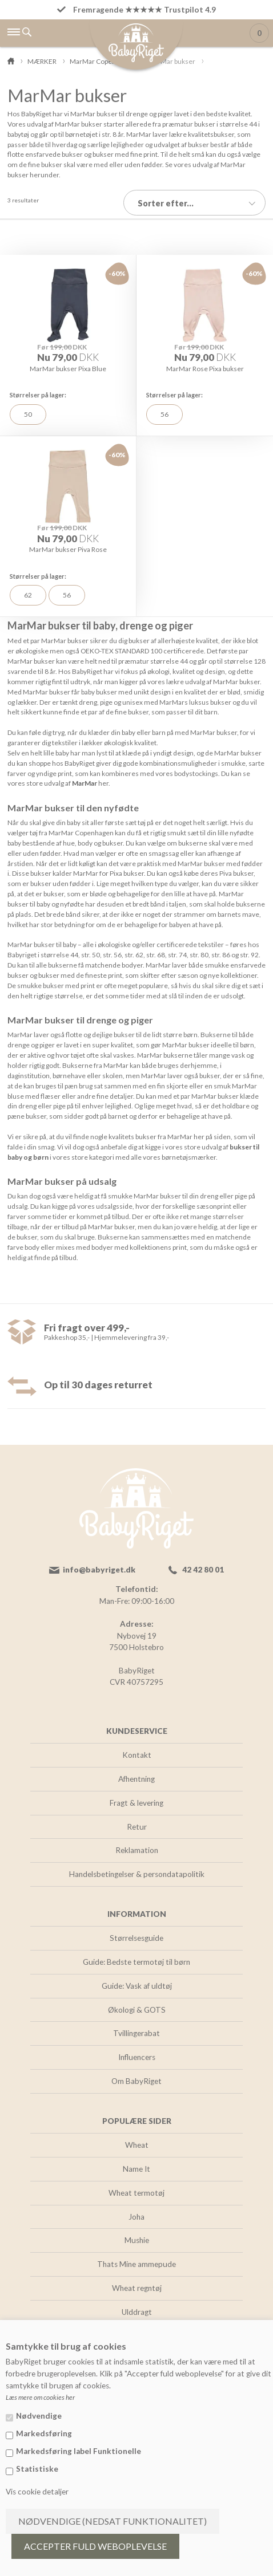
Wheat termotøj (136, 2192)
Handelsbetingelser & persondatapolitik (136, 1874)
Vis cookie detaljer (37, 2491)
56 (164, 414)
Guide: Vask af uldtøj (137, 1985)
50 (28, 414)
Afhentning (136, 1778)
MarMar (84, 783)
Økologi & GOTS (137, 2009)
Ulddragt (137, 2312)
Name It (136, 2168)
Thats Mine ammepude (136, 2264)
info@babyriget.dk (99, 1569)
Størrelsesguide (136, 1938)
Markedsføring (44, 2433)
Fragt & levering (136, 1802)
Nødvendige (39, 2415)
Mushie (137, 2240)
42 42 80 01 (203, 1569)
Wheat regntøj (137, 2288)
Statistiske (37, 2468)
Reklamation (136, 1850)
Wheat (136, 2145)
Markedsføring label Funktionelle (78, 2451)
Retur (137, 1826)
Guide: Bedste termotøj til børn (136, 1961)
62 (28, 595)
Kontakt (136, 1755)
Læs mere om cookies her (40, 2397)
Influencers (136, 2057)
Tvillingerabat (136, 2033)
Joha (136, 2216)
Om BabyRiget (136, 2081)
